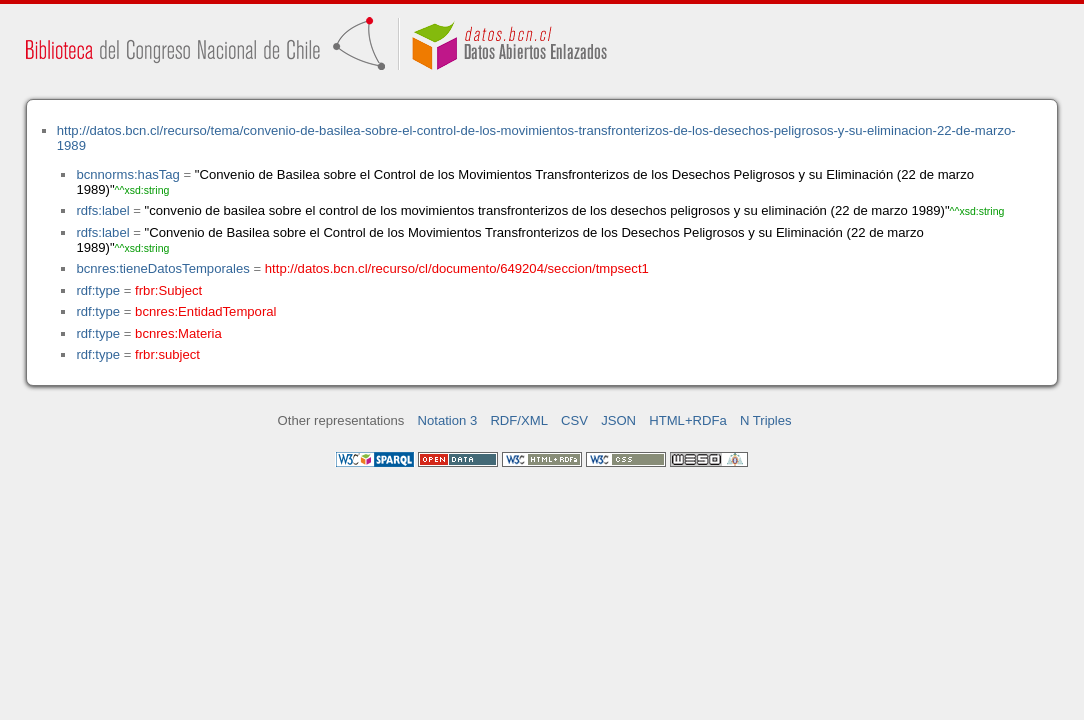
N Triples (766, 420)
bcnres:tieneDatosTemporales (162, 268)
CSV (574, 420)
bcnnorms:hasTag (127, 174)
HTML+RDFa (688, 420)
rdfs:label (102, 210)
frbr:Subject (168, 290)
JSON (618, 420)
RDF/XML (519, 420)
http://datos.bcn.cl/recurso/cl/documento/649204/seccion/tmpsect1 (457, 268)
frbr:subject (167, 354)
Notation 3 (448, 420)
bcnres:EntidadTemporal (205, 311)
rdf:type (98, 290)
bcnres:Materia (178, 333)
